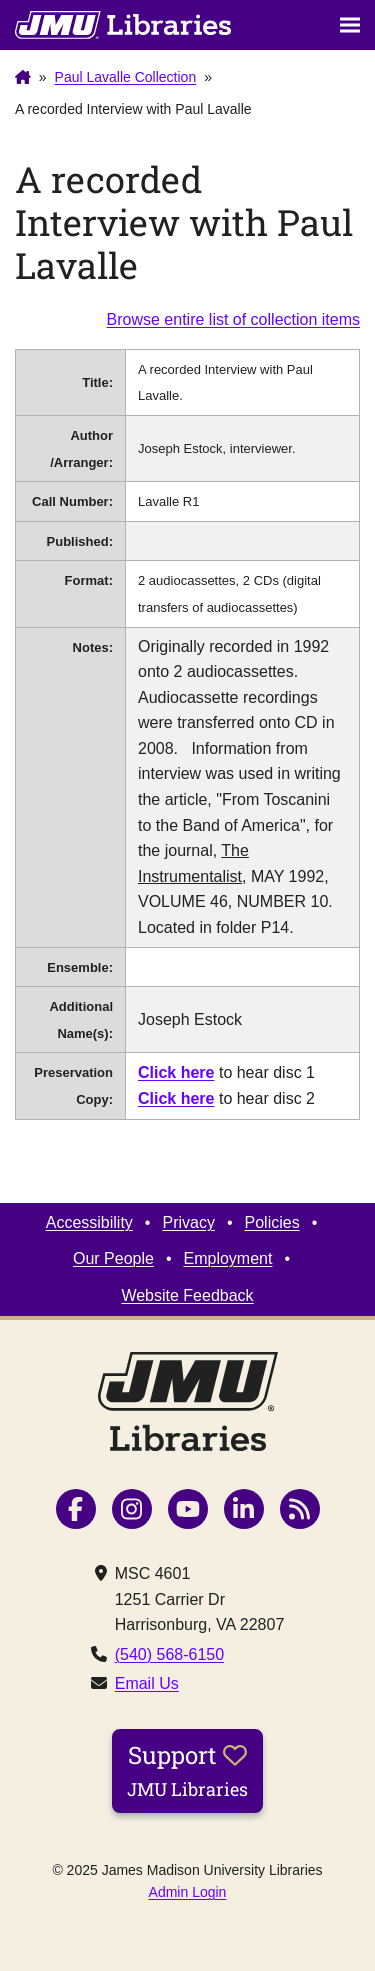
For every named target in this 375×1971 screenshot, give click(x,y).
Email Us (147, 1683)
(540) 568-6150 (169, 1654)
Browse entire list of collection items (233, 319)
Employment (228, 1258)
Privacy (188, 1222)
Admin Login (188, 1892)
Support (187, 1770)
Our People (113, 1258)
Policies (272, 1222)
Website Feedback (187, 1295)
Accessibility (89, 1222)
